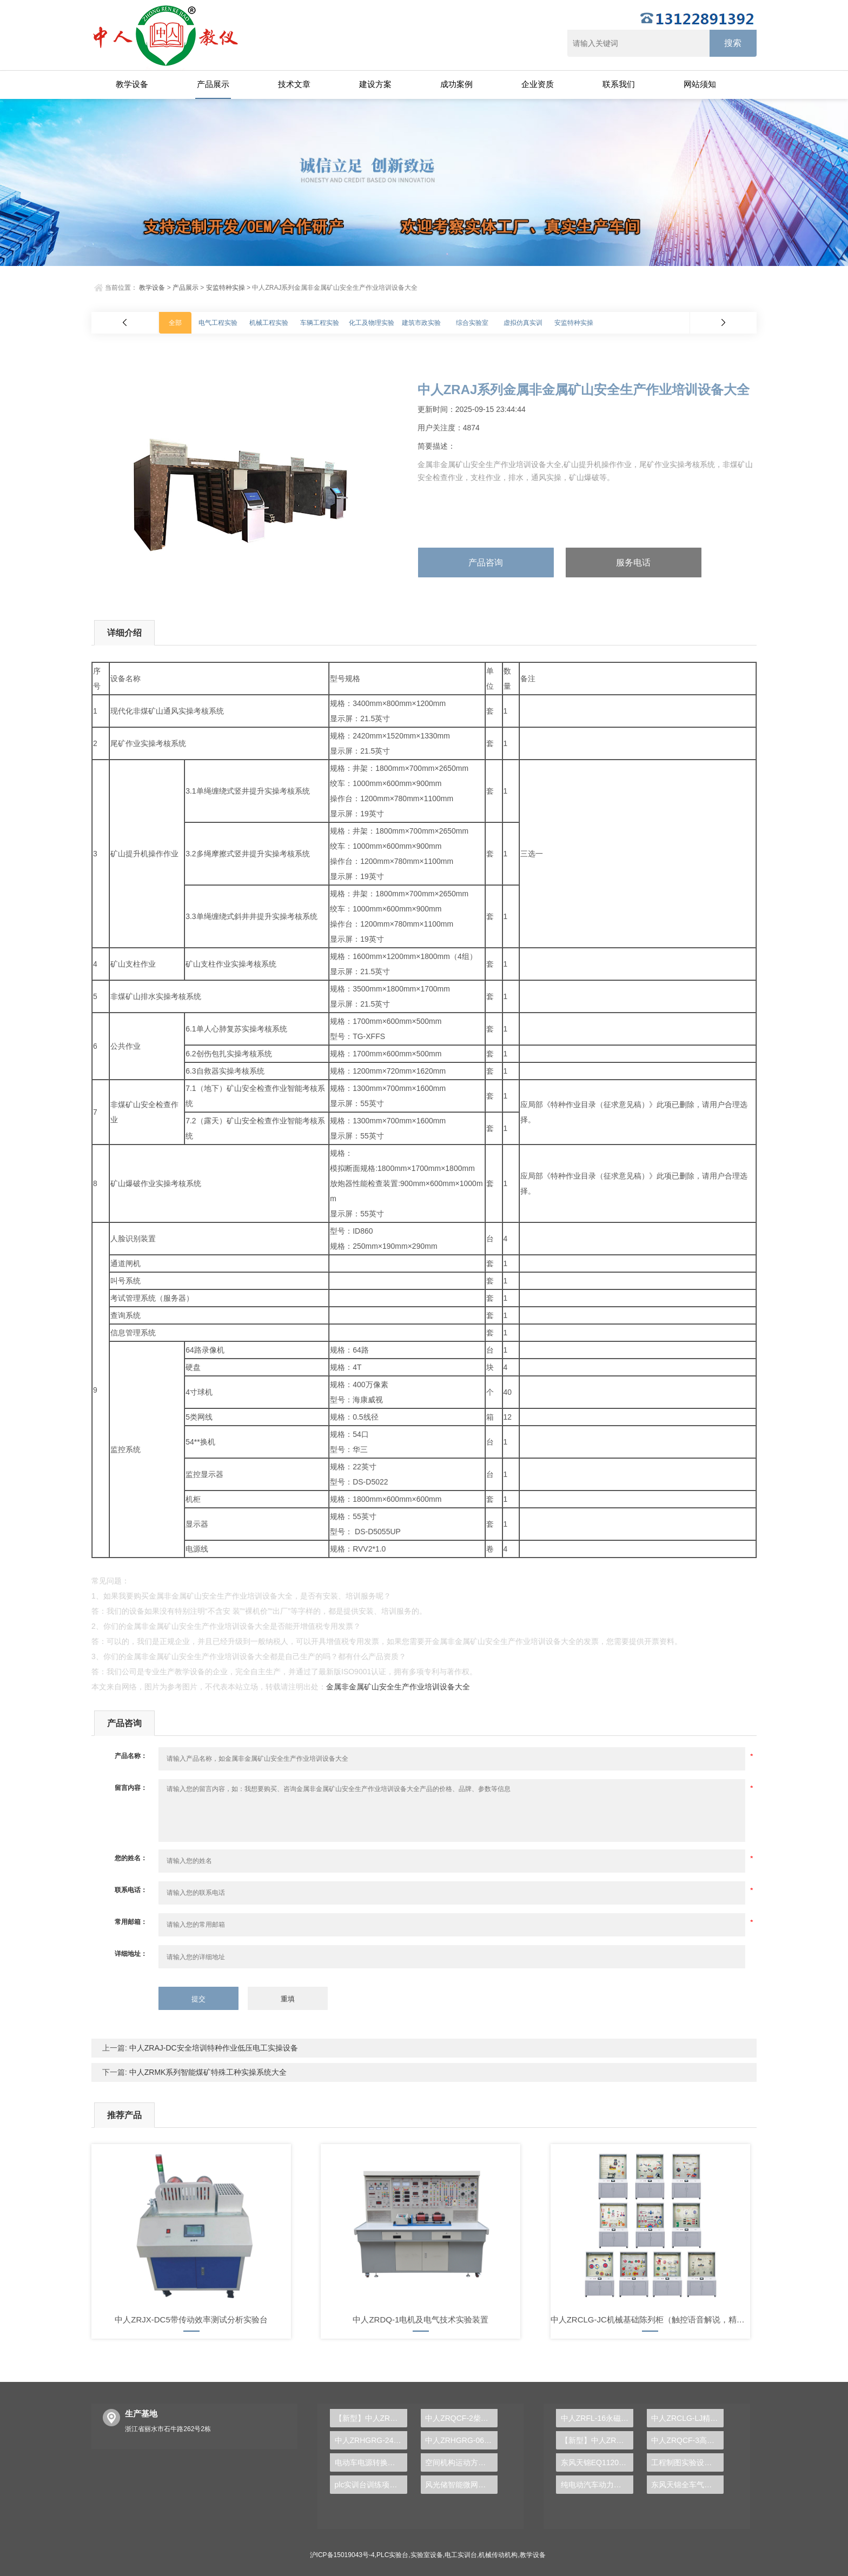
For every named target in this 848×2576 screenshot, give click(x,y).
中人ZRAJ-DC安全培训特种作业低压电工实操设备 (212, 2048)
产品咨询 (485, 562)
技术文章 (294, 84)
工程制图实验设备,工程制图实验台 (687, 2462)
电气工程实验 (217, 323)
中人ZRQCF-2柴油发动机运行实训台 (461, 2418)
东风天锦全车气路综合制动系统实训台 (687, 2484)
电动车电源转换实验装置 (371, 2462)
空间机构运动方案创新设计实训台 (461, 2462)
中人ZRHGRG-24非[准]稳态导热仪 (371, 2440)
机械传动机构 (498, 2555)
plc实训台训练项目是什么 (371, 2484)
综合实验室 (472, 323)
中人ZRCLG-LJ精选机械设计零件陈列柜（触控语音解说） (687, 2418)
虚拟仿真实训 (523, 323)
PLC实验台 (392, 2555)
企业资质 (537, 84)
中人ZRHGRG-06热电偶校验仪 (461, 2440)
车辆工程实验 (319, 323)
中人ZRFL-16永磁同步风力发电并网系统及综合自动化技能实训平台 (597, 2418)
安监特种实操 (225, 287)
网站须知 (700, 84)
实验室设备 (426, 2555)
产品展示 (213, 84)
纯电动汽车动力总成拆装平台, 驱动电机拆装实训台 (597, 2484)
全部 (175, 323)
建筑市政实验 (421, 323)
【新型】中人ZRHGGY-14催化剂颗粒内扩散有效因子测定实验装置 (371, 2418)
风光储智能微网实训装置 (461, 2484)
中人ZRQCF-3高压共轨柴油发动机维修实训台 (687, 2440)
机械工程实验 (268, 323)
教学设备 (132, 84)
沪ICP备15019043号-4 (342, 2555)
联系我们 (618, 84)
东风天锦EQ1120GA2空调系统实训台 (597, 2462)
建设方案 (375, 84)
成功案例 (456, 84)
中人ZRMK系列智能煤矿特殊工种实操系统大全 (207, 2072)
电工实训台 (461, 2555)
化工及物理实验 (371, 323)
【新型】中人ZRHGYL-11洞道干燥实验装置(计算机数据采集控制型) (597, 2440)
